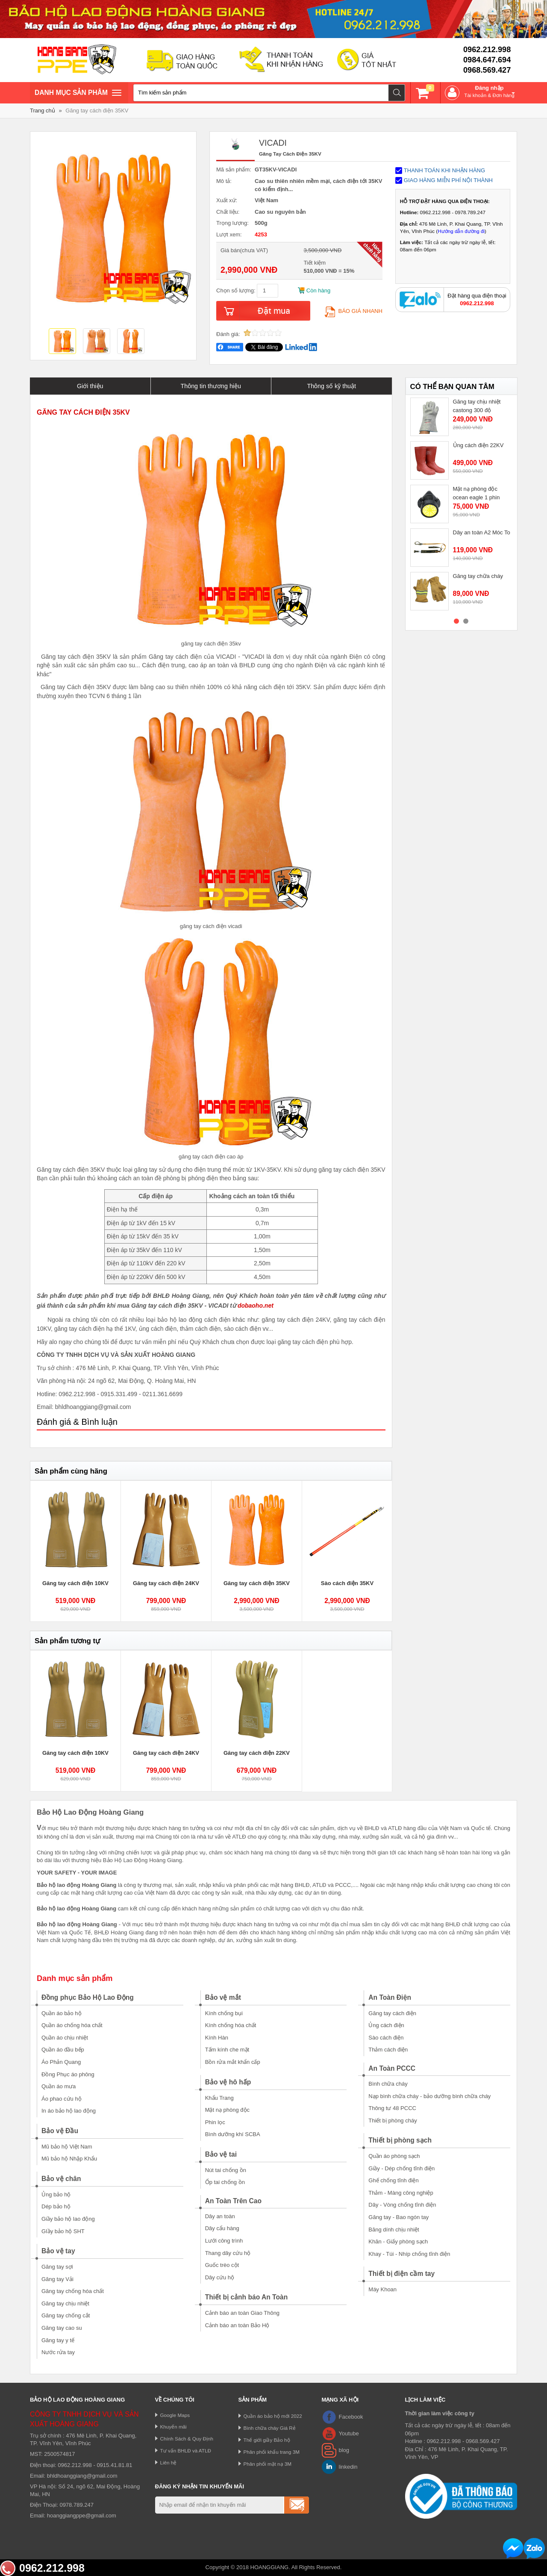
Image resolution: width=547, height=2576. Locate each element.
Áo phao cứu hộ (61, 2099)
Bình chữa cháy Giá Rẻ (270, 2428)
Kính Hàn (216, 2037)
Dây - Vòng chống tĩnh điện (402, 2205)
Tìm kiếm (397, 93)
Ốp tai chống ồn (225, 2182)
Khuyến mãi (173, 2426)
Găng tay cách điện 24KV (166, 1583)
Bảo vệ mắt (223, 1997)
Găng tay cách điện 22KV (257, 1753)
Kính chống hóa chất (230, 2025)
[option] (62, 342)
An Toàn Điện (389, 1997)
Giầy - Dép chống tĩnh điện (401, 2168)
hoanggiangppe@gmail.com (81, 2515)
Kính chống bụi (224, 2013)
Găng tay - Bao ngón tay (398, 2217)
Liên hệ (168, 2462)
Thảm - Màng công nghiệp (400, 2193)
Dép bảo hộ (56, 2206)
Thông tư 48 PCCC (392, 2108)
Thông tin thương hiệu (211, 386)
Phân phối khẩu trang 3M (272, 2452)
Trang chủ (42, 110)
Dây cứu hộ (219, 2277)
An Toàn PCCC (391, 2068)
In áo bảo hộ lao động (68, 2110)
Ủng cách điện (386, 2025)
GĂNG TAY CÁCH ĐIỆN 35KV (83, 412)
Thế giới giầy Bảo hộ (267, 2440)
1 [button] (456, 621)
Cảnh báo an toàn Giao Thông (242, 2313)
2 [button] (465, 621)
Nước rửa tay (58, 2352)
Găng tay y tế (57, 2340)
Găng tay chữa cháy (478, 576)
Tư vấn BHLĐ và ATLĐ (185, 2450)
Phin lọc (215, 2122)
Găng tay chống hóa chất (72, 2291)
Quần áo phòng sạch (394, 2156)
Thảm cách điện (388, 2049)
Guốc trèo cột (222, 2265)
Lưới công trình (224, 2240)
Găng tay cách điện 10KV (75, 1583)
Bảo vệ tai (221, 2154)
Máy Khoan (382, 2289)
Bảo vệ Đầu (59, 2130)
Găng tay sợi (57, 2267)
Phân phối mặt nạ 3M (268, 2464)
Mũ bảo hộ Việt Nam (66, 2146)
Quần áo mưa (58, 2086)
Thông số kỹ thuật (331, 386)
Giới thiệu (90, 386)
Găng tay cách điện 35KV (96, 110)
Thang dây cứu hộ (228, 2253)
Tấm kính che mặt (227, 2049)
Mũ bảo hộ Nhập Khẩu (69, 2158)
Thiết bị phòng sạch (400, 2140)
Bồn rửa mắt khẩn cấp (232, 2062)
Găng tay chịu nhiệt (65, 2303)
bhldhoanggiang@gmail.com (82, 2476)
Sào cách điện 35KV (347, 1583)
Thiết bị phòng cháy (392, 2120)
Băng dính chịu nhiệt (393, 2229)
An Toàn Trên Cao (233, 2201)
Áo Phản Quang (61, 2062)
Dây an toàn (220, 2216)
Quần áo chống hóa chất (72, 2025)
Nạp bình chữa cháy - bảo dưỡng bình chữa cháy (429, 2096)
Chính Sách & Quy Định (187, 2438)
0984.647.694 (487, 60)
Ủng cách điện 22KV (478, 445)
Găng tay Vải (57, 2279)
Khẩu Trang (219, 2098)
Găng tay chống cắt (65, 2315)
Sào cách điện (385, 2037)
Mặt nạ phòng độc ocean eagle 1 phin (476, 493)
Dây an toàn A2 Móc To (481, 532)
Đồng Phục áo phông (67, 2074)
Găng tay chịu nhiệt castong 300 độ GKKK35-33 (477, 409)
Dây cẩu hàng (222, 2228)
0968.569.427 (487, 70)
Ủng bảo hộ (56, 2194)
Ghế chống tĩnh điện (393, 2180)
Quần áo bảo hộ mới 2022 (273, 2416)
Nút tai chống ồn (225, 2170)
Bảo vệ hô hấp (228, 2082)
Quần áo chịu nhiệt (64, 2037)
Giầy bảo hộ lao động (68, 2219)
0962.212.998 (487, 49)
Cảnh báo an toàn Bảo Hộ (237, 2325)
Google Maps (175, 2415)
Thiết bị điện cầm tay (401, 2273)
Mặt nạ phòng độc (227, 2110)
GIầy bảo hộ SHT (63, 2231)
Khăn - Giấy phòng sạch (398, 2241)
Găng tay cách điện (392, 2013)
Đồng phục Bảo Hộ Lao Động (87, 1997)
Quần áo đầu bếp (62, 2049)
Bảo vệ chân (61, 2178)
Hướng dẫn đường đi (461, 231)
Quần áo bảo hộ (61, 2013)
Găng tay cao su (61, 2328)
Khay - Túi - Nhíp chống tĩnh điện (409, 2254)
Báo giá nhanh (353, 311)
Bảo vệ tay (58, 2251)
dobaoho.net (256, 1305)
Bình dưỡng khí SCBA (232, 2134)
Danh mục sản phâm (77, 93)
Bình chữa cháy (387, 2084)
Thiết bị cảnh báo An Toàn (246, 2297)
